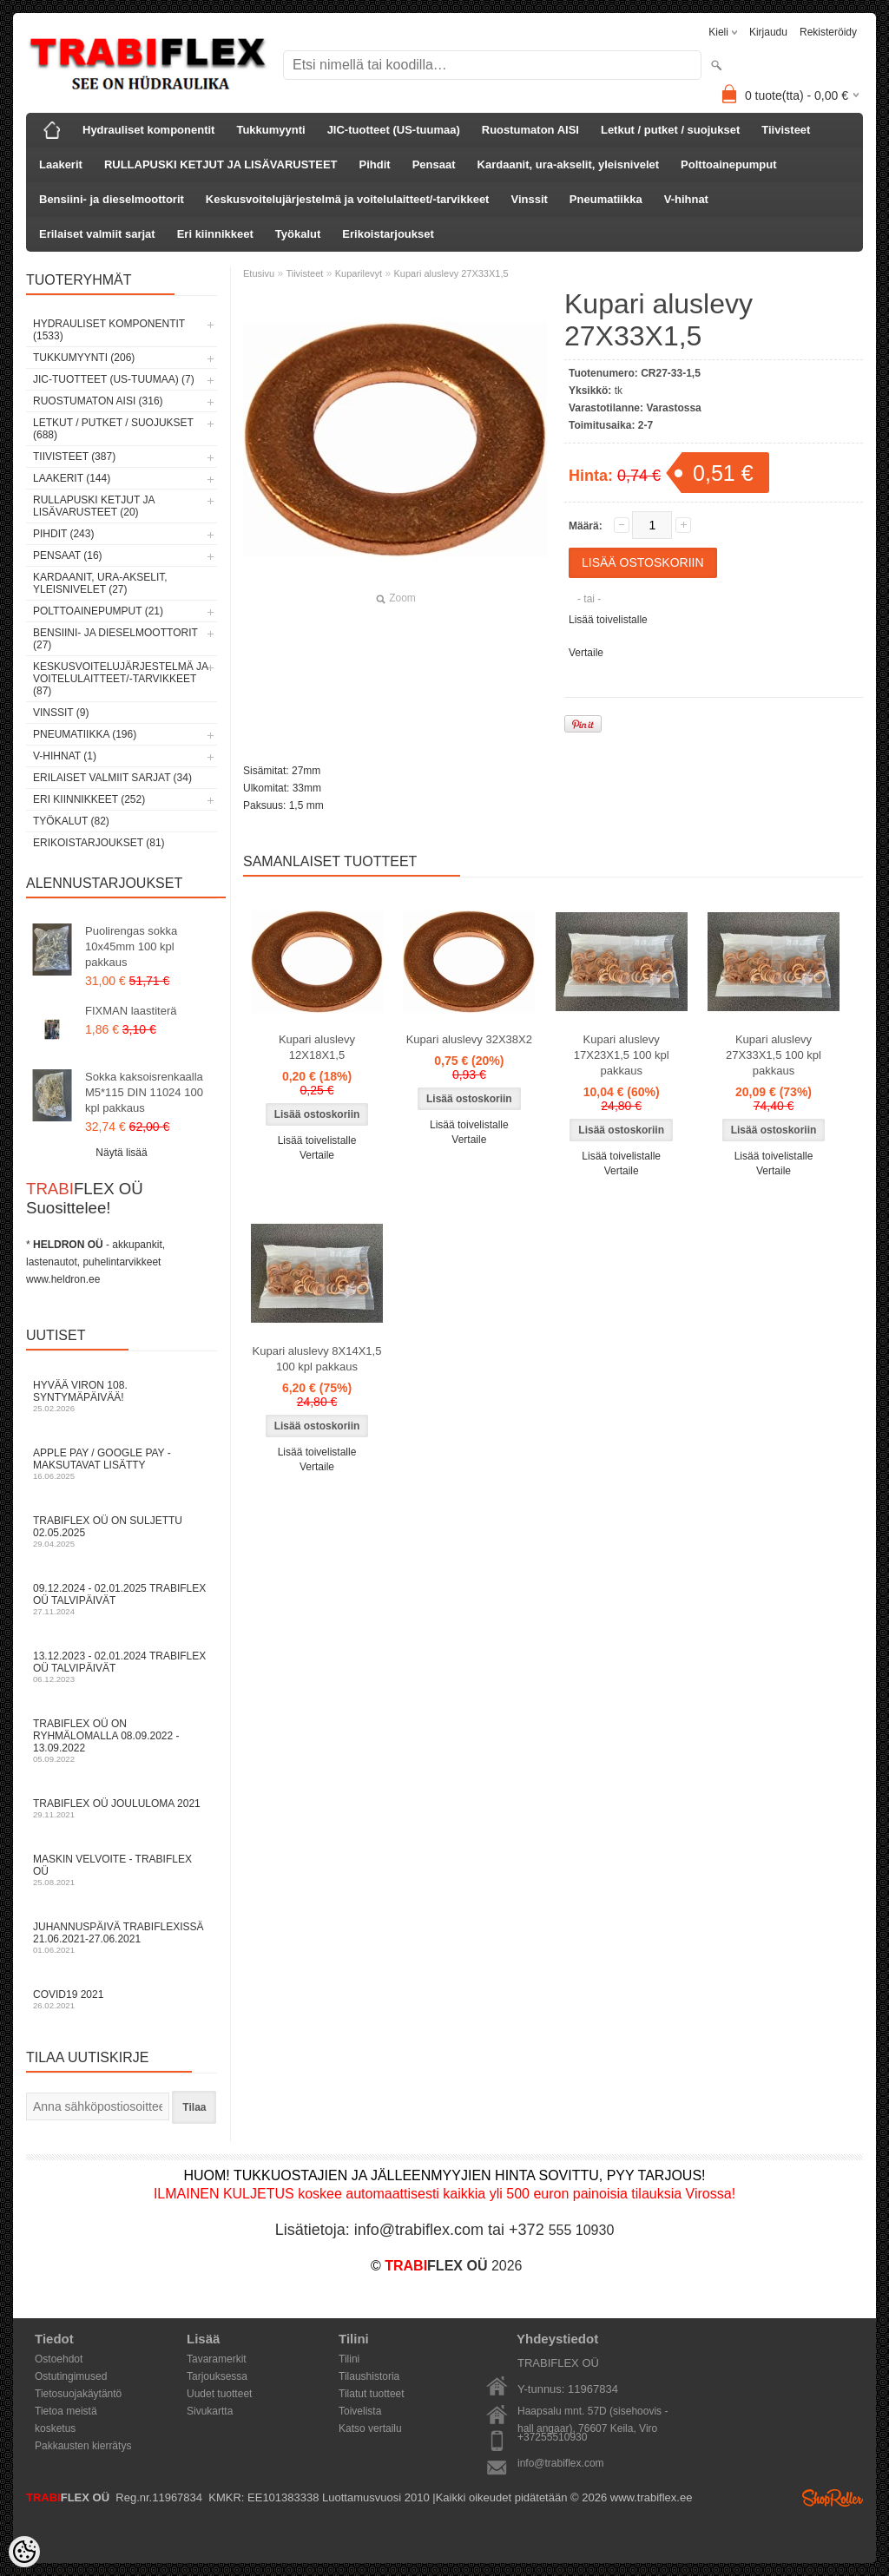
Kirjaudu (768, 32)
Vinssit (528, 199)
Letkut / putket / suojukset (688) (113, 429)
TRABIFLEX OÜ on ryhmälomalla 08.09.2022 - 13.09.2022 (121, 1741)
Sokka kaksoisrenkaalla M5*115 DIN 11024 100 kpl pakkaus (144, 1092)
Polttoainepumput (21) (98, 611)
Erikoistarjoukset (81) (99, 843)
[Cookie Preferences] (24, 2551)
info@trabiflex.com (560, 2463)
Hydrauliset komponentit (148, 129)
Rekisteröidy (828, 32)
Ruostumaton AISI (530, 129)
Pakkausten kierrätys (83, 2446)
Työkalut (298, 233)
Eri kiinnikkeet (215, 233)
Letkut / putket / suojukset (670, 129)
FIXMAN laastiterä (130, 1010)
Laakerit (60, 164)
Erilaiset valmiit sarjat (97, 233)
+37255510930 (552, 2437)
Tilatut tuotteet (372, 2394)
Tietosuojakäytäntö (78, 2394)
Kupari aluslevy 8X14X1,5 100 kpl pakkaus (317, 1358)
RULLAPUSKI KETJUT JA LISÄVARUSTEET (221, 164)
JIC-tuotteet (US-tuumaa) (393, 129)
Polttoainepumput (729, 164)
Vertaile (586, 653)
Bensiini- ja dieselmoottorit (111, 199)
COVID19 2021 (121, 1999)
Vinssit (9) (61, 712)
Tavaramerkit (217, 2359)
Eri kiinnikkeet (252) (89, 799)
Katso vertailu (370, 2428)
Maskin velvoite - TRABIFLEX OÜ (121, 1870)
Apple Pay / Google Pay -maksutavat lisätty (121, 1464)
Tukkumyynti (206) (84, 358)
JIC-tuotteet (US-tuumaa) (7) (113, 379)
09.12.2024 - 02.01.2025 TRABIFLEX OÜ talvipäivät (121, 1599)
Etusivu (258, 273)
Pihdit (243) (63, 534)
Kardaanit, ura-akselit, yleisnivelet (568, 164)
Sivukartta (210, 2411)
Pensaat (434, 164)
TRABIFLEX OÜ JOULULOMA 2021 (121, 1808)
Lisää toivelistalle (608, 620)
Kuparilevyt (358, 273)
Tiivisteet (785, 129)
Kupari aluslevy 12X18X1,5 (317, 1047)
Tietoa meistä (66, 2411)
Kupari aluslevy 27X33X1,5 (451, 273)
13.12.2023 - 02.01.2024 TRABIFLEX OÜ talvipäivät (121, 1667)
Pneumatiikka (606, 199)
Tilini (349, 2359)
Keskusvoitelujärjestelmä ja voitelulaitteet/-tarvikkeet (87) (120, 678)
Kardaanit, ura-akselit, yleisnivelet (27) (100, 583)
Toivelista (360, 2411)
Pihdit (375, 164)
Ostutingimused (71, 2376)
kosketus (55, 2428)
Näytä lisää (121, 1153)
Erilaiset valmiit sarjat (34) (112, 778)
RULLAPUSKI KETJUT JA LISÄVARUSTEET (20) (94, 506)
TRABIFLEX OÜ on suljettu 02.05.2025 (121, 1531)
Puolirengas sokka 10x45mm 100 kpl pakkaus (131, 946)
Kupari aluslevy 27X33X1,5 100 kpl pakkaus (773, 1055)
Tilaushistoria (369, 2376)
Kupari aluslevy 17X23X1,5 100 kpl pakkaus (621, 1055)
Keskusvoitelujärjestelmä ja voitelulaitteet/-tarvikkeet (348, 199)
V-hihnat (686, 199)
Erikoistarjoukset (388, 233)
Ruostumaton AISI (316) (98, 401)
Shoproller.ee (832, 2498)
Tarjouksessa (217, 2376)
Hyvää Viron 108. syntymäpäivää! (121, 1396)
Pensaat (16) (67, 555)
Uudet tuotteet (219, 2394)
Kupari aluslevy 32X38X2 (469, 1039)
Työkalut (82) (71, 821)
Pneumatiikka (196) (84, 734)
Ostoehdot (58, 2359)
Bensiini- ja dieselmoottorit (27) (115, 639)
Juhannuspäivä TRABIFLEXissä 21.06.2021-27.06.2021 (121, 1938)
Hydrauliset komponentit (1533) (109, 330)
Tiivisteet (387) (74, 456)
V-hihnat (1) (64, 756)
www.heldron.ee (63, 1279)
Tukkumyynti (270, 129)
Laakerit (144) (71, 478)
